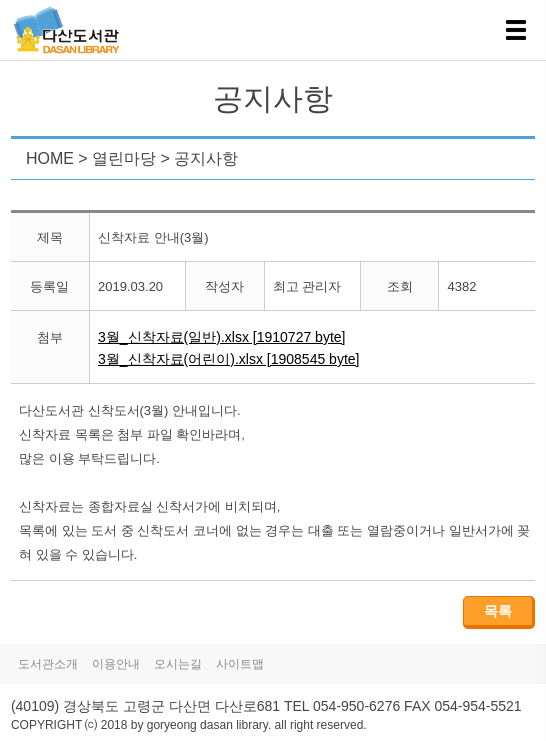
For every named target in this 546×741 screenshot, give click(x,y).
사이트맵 (240, 664)
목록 (498, 611)
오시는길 (178, 664)
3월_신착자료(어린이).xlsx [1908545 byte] (228, 359)
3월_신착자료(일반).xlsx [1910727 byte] (221, 337)
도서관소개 (48, 664)
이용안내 (116, 664)
